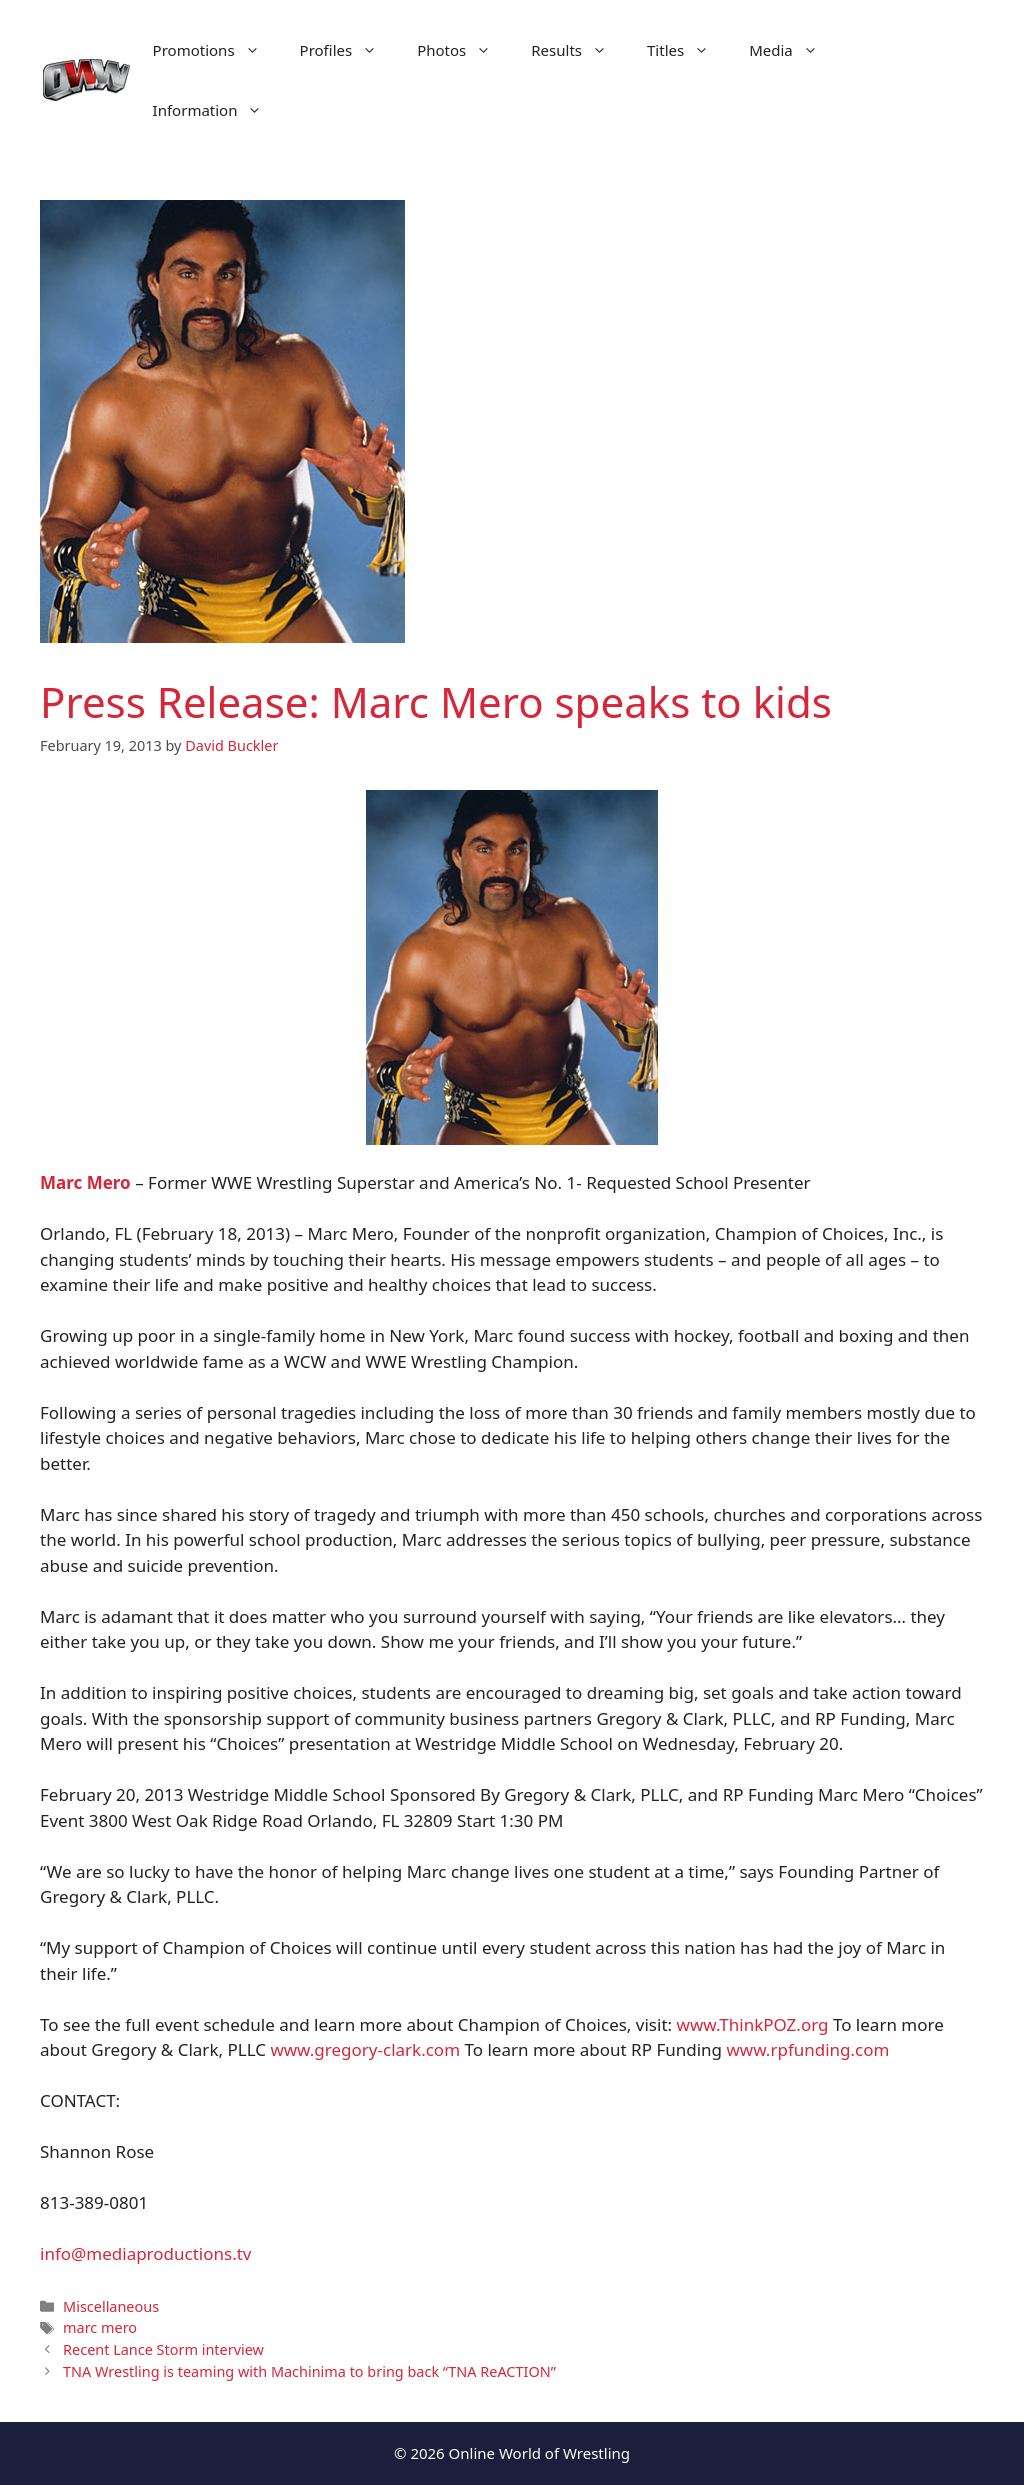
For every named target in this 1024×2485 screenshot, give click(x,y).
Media (793, 50)
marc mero (100, 2327)
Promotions (216, 50)
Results (579, 50)
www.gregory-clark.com (365, 2049)
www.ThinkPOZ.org (753, 2024)
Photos (464, 50)
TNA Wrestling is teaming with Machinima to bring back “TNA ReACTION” (309, 2371)
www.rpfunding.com (807, 2049)
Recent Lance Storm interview (163, 2349)
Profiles (349, 50)
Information (218, 110)
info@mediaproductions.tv (146, 2253)
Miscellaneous (111, 2306)
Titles (688, 50)
